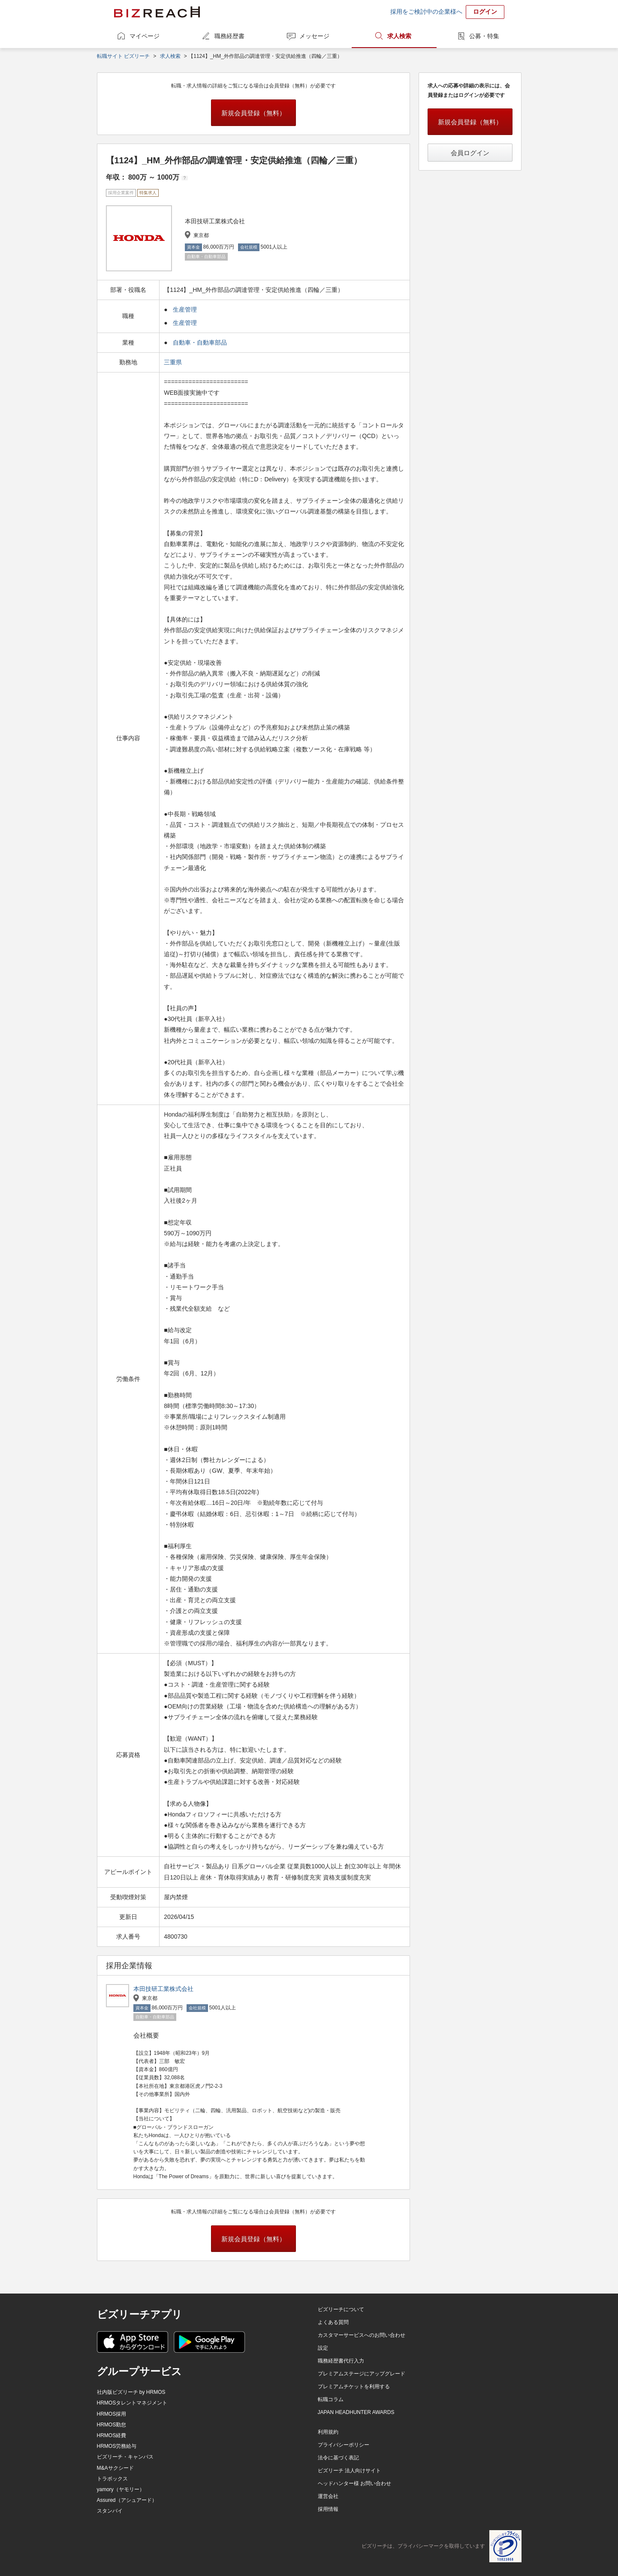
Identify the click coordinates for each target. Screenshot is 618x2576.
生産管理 (185, 309)
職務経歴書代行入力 (341, 2361)
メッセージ (314, 36)
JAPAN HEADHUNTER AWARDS (356, 2412)
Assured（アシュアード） (127, 2500)
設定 (323, 2348)
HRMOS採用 (112, 2414)
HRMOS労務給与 (117, 2446)
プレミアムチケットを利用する (354, 2387)
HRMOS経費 (112, 2435)
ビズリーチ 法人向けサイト (349, 2471)
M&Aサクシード (115, 2468)
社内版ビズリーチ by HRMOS (131, 2392)
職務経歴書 (229, 36)
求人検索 (399, 36)
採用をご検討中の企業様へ (426, 11)
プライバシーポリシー (343, 2445)
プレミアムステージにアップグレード (361, 2374)
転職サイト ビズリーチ (123, 56)
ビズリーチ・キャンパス (125, 2457)
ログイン (485, 11)
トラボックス (112, 2479)
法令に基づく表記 (338, 2458)
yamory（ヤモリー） (121, 2489)
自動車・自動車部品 (200, 342)
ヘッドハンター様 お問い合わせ (354, 2483)
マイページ (145, 36)
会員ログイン (470, 152)
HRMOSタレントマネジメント (132, 2403)
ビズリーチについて (341, 2309)
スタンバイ (110, 2511)
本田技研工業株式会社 (163, 1988)
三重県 (174, 362)
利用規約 (328, 2432)
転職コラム (331, 2399)
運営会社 (328, 2496)
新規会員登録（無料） (253, 113)
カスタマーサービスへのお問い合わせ (361, 2335)
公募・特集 (484, 36)
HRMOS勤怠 (112, 2425)
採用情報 (328, 2509)
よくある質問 (333, 2322)
